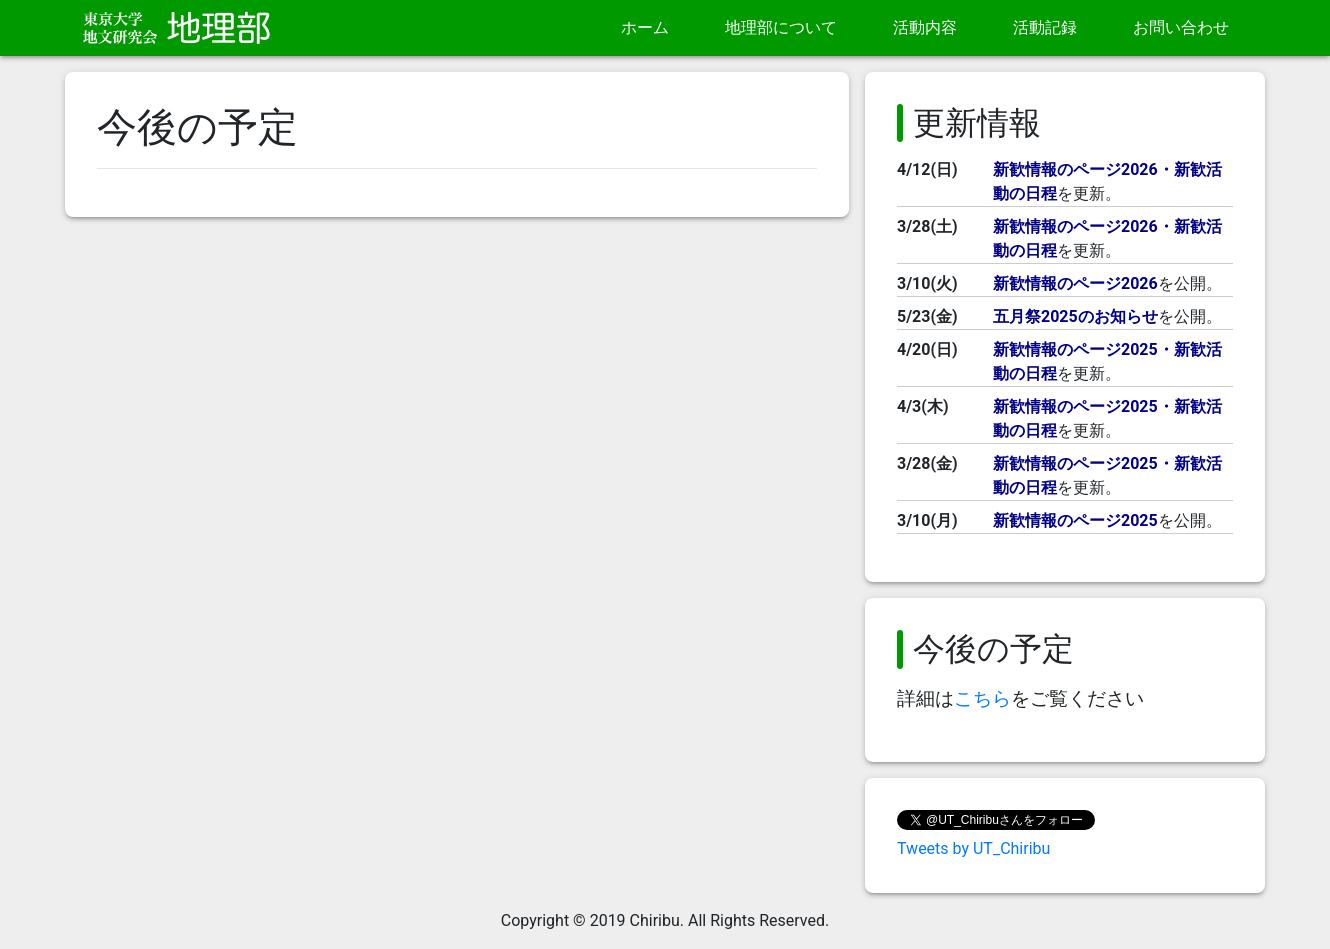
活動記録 (1045, 27)
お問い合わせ (1181, 27)
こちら (982, 698)
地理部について (781, 27)
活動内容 (925, 27)
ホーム (645, 27)
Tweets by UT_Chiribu (973, 848)
